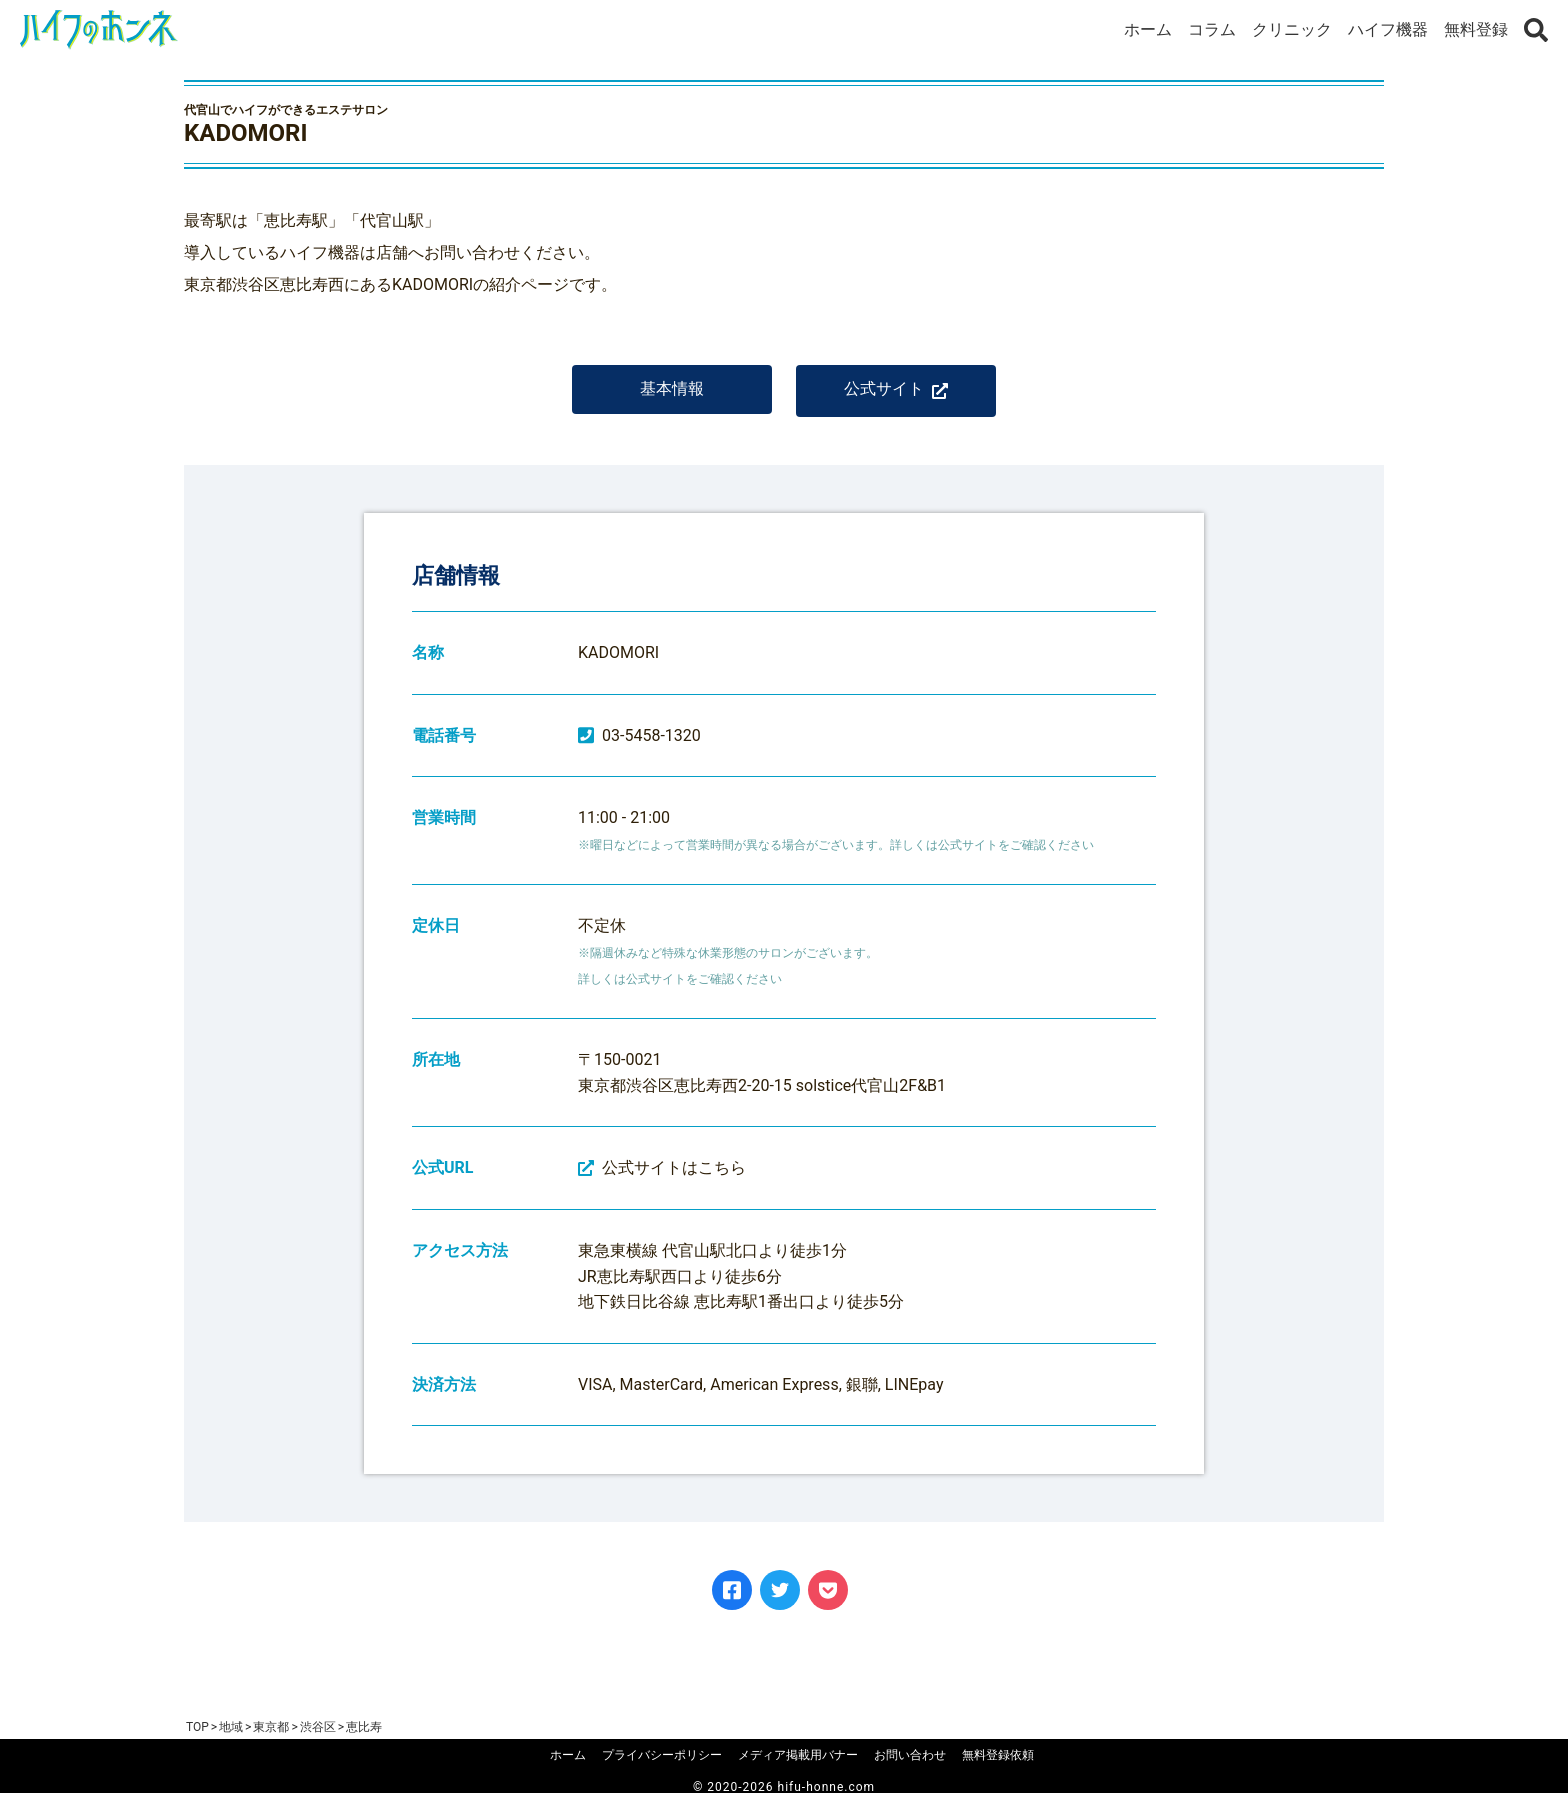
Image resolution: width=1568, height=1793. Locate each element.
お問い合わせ (910, 1755)
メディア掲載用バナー (798, 1755)
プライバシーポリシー (662, 1755)
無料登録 (1476, 29)
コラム (1212, 29)
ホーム (1148, 29)
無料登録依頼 (998, 1755)
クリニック (1292, 29)
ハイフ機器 (1388, 29)
